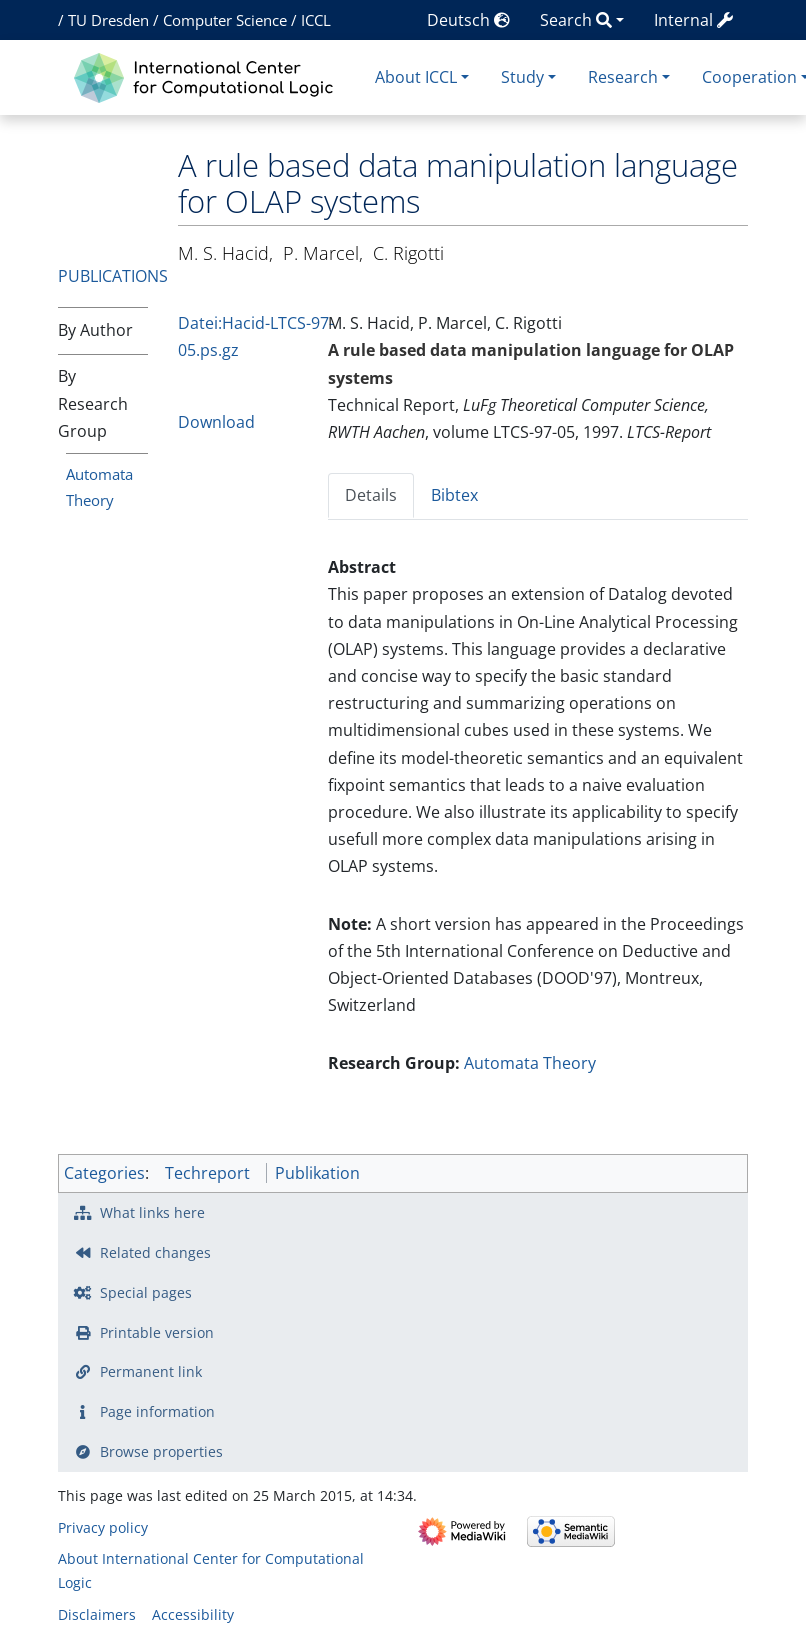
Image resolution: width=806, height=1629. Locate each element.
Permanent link (151, 1371)
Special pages (146, 1292)
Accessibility (193, 1614)
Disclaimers (97, 1614)
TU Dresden (108, 20)
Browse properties (161, 1451)
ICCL (316, 20)
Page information (157, 1411)
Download (216, 422)
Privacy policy (103, 1527)
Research (623, 77)
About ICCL (416, 77)
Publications (113, 276)
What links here (152, 1212)
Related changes (155, 1252)
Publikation (317, 1173)
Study (522, 77)
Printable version (157, 1332)
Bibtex (454, 495)
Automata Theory (530, 1063)
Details (371, 495)
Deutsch (468, 20)
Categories (104, 1173)
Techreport (207, 1173)
